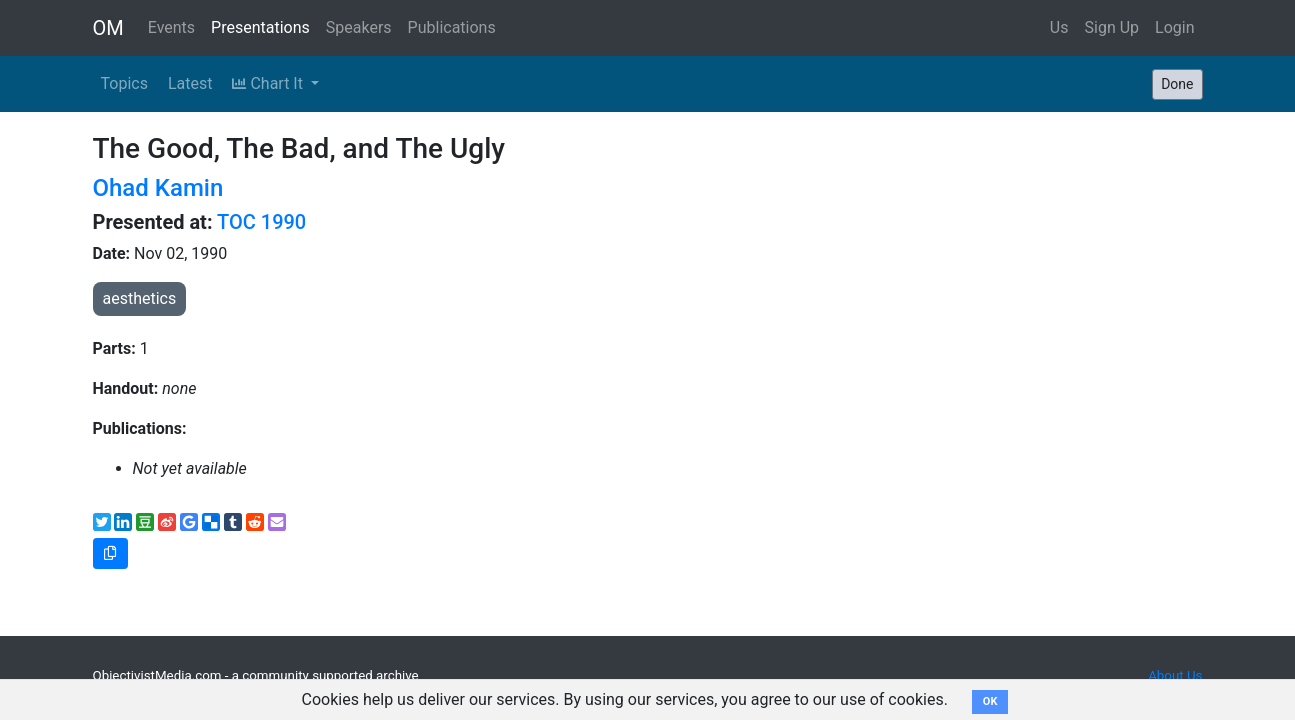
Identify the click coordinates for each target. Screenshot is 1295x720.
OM (108, 28)
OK (990, 701)
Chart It (269, 83)
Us (1059, 27)
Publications (452, 27)
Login (1174, 27)
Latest (190, 83)
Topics (124, 83)
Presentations (260, 27)
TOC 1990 (261, 222)
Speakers (359, 27)
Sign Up (1112, 27)
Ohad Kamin (158, 188)
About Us (1175, 675)
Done (1177, 84)
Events (171, 27)
